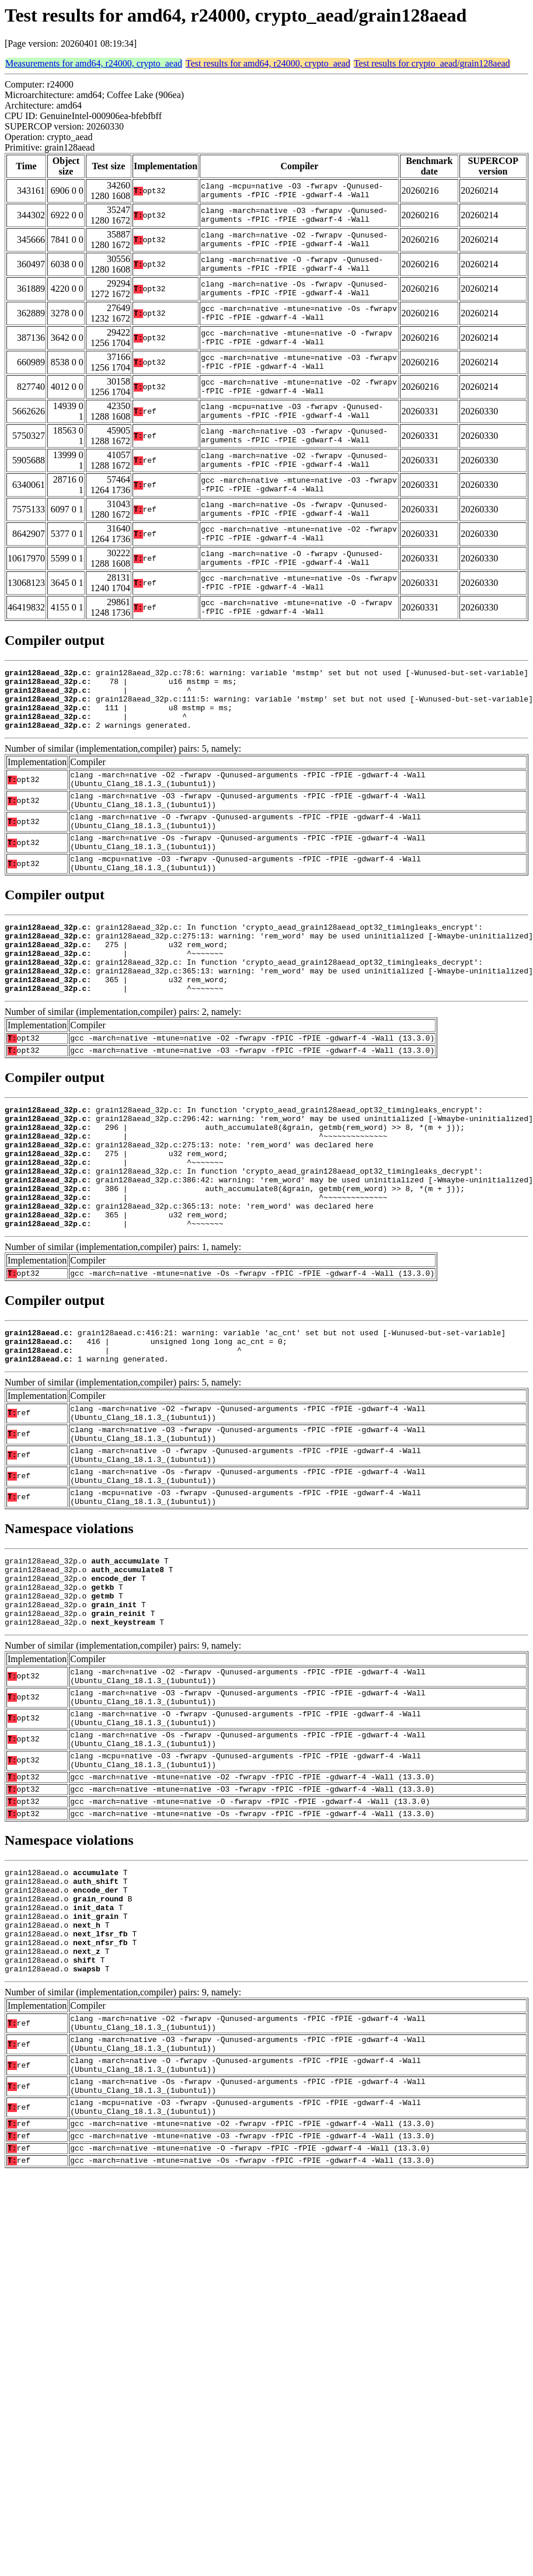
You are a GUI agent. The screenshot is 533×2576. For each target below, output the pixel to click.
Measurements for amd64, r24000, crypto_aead (93, 63)
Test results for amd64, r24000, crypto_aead (268, 63)
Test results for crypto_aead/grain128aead (432, 63)
